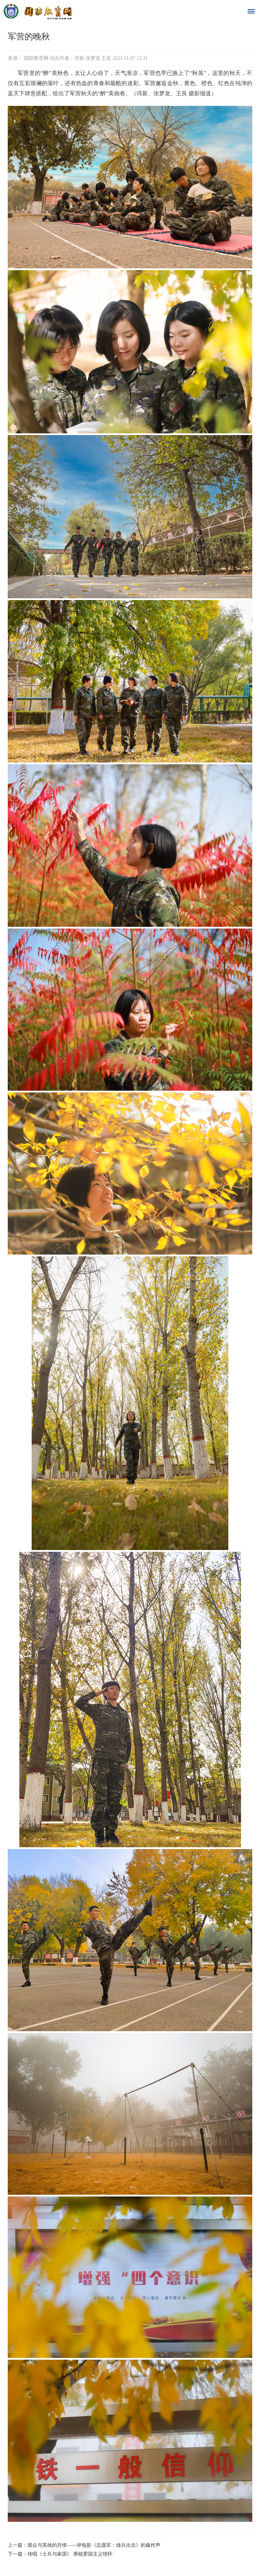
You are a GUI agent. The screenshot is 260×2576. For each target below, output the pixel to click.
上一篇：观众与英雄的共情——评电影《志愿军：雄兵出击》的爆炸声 (84, 2545)
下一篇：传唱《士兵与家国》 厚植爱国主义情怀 (60, 2554)
